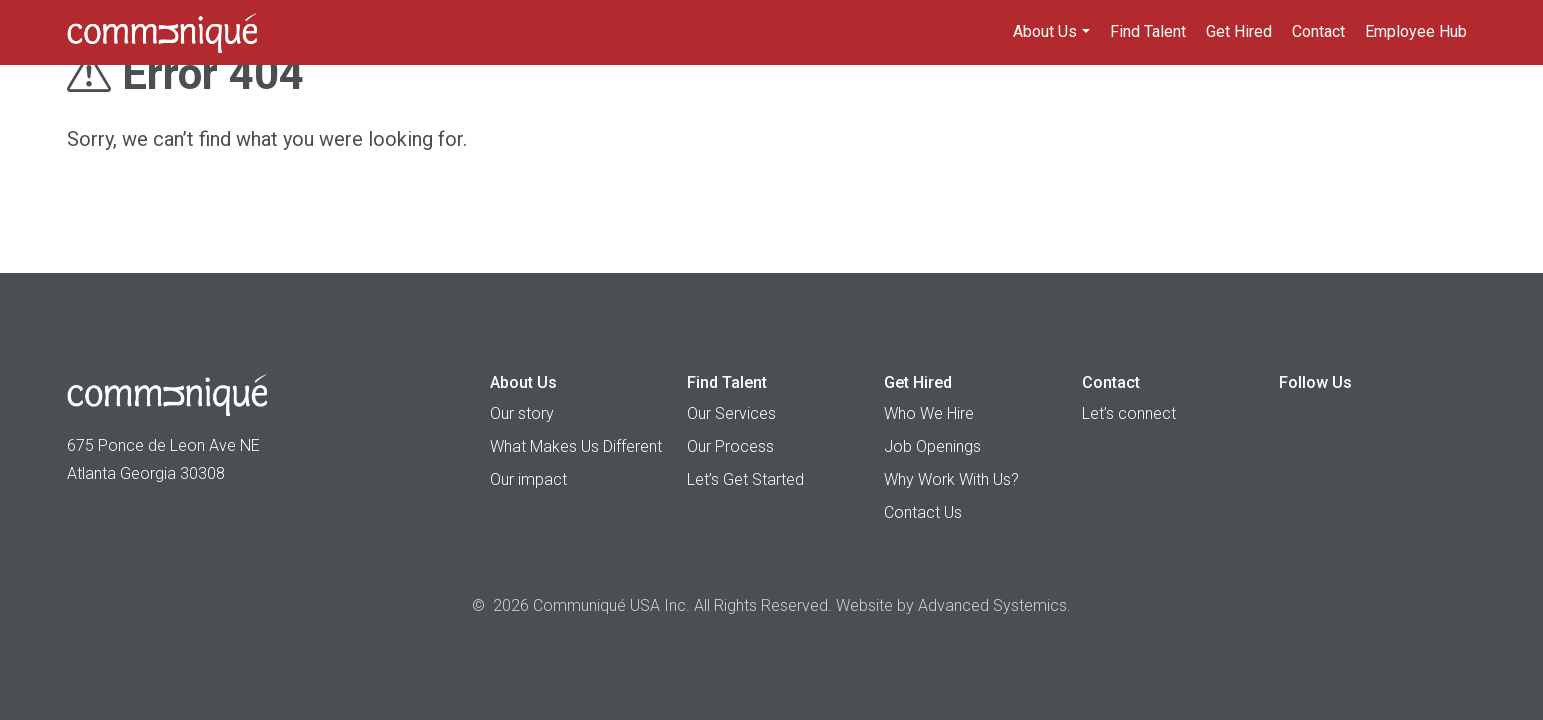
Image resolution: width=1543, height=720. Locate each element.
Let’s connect (1129, 413)
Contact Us (923, 512)
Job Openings (932, 446)
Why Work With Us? (951, 479)
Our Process (730, 446)
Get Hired (1239, 31)
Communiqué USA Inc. (611, 605)
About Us (1045, 31)
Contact (1318, 31)
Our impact (528, 479)
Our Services (731, 413)
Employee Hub (1416, 31)
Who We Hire (929, 413)
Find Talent (1148, 31)
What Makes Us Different (576, 446)
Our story (522, 413)
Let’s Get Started (745, 479)
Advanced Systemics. (994, 605)
